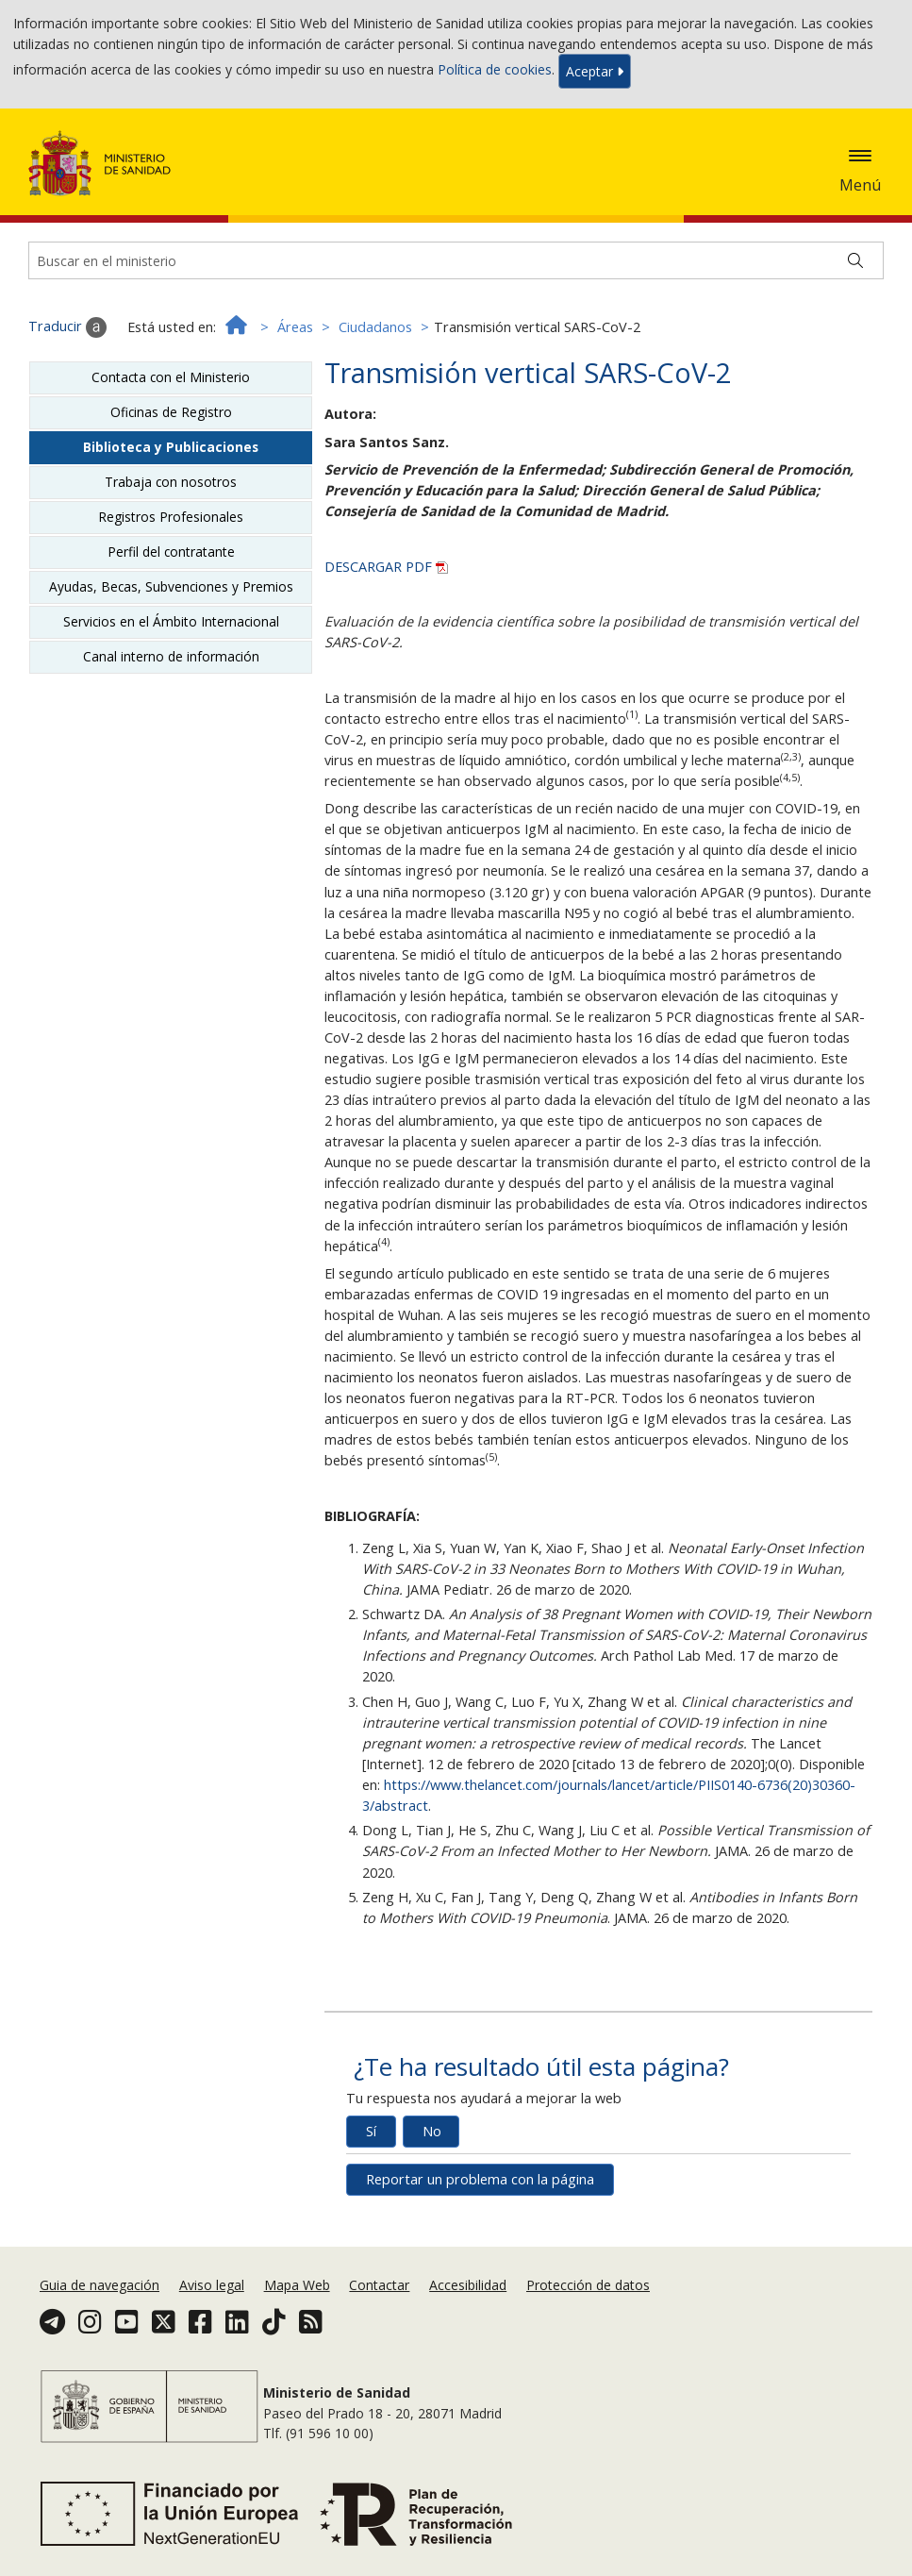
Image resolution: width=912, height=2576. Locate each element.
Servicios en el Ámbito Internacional (171, 621)
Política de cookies (495, 69)
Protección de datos (588, 2285)
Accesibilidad (467, 2285)
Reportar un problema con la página (480, 2179)
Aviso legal (211, 2285)
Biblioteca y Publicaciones (170, 447)
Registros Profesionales (170, 517)
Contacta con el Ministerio (170, 377)
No (432, 2131)
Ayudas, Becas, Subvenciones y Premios (171, 586)
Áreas (295, 327)
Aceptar (594, 71)
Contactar (379, 2285)
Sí (371, 2131)
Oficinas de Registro (171, 412)
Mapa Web (297, 2285)
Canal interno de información (171, 656)
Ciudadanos (375, 327)
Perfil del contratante (171, 551)
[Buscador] (456, 260)
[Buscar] (855, 260)
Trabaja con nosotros (171, 482)
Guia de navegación (99, 2285)
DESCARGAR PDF (386, 567)
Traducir (67, 327)
